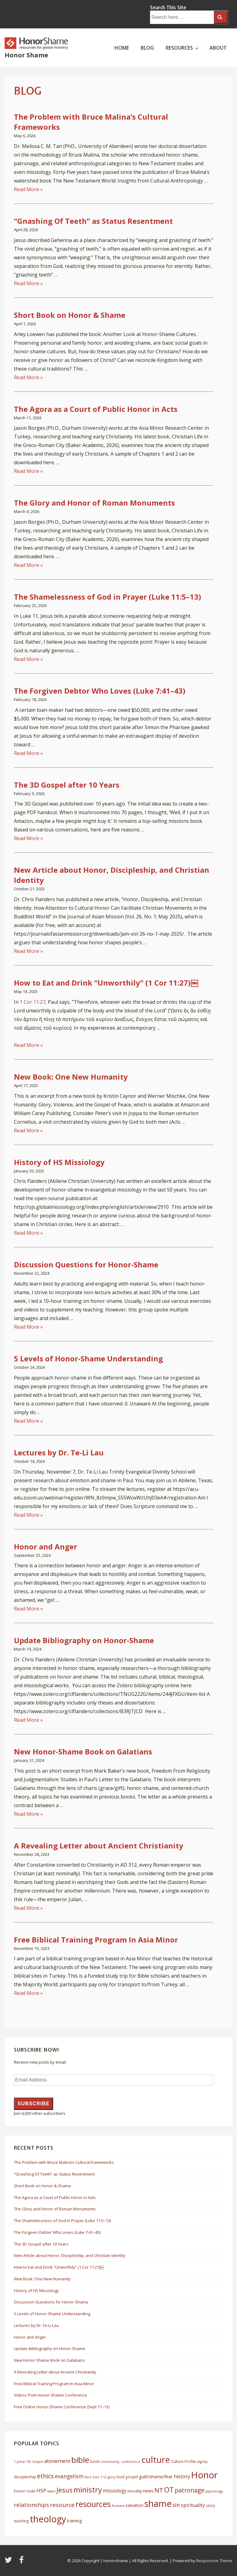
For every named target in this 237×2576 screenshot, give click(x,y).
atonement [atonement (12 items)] (57, 2460)
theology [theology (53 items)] (48, 2519)
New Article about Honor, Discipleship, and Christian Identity (69, 2255)
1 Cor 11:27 (32, 1002)
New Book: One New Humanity (71, 1077)
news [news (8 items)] (148, 2491)
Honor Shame (26, 55)
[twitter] (10, 2562)
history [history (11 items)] (182, 2476)
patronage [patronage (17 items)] (190, 2490)
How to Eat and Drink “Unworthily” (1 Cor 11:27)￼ (106, 983)
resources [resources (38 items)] (93, 2504)
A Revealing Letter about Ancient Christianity (98, 1845)
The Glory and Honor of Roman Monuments (94, 503)
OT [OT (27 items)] (169, 2490)
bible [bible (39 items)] (80, 2459)
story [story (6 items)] (210, 2505)
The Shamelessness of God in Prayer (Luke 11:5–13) (107, 597)
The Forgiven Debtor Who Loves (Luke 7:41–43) (99, 691)
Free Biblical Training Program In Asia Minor (96, 1939)
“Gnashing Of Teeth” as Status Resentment (93, 221)
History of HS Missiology (59, 1162)
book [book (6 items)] (94, 2461)
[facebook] (22, 2562)
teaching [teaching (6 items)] (21, 2521)
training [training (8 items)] (74, 2521)
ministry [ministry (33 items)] (87, 2489)
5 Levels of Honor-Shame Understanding (88, 1358)
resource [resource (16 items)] (62, 2505)
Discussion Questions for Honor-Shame (86, 1264)
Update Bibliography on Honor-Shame (84, 1640)
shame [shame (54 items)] (158, 2503)
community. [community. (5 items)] (110, 2461)
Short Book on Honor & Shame (69, 315)
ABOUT (218, 47)
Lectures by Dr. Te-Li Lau (59, 1452)
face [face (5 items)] (88, 2477)
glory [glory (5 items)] (111, 2477)
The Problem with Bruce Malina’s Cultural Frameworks (64, 2162)
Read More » (28, 189)
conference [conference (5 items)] (130, 2461)
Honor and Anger (45, 1546)
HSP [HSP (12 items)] (41, 2490)
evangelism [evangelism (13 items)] (69, 2476)
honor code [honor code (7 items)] (24, 2491)
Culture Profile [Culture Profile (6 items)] (183, 2461)
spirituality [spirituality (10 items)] (193, 2505)
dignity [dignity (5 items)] (202, 2461)
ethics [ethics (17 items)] (45, 2476)
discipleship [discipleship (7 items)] (25, 2477)
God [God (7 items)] (120, 2477)
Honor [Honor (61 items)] (204, 2475)
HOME (121, 47)
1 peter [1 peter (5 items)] (20, 2461)
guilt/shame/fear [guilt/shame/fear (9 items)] (156, 2476)
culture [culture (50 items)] (155, 2459)
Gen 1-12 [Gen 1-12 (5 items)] (100, 2477)
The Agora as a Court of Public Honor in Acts (95, 409)
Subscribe (33, 2103)
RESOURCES (183, 47)
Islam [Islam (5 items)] (51, 2491)
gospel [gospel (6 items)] (131, 2477)
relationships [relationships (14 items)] (31, 2504)
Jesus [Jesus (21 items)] (64, 2490)
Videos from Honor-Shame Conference (50, 2395)
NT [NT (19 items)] (158, 2490)
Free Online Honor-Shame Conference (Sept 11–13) (61, 2407)
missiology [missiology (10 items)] (115, 2490)
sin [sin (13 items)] (176, 2504)
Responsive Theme (214, 2560)
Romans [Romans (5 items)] (118, 2506)
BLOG (147, 47)
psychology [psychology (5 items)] (214, 2491)
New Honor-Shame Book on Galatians (83, 1751)
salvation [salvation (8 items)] (134, 2505)
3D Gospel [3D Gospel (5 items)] (35, 2461)
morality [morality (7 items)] (134, 2491)
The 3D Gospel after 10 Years (66, 785)
